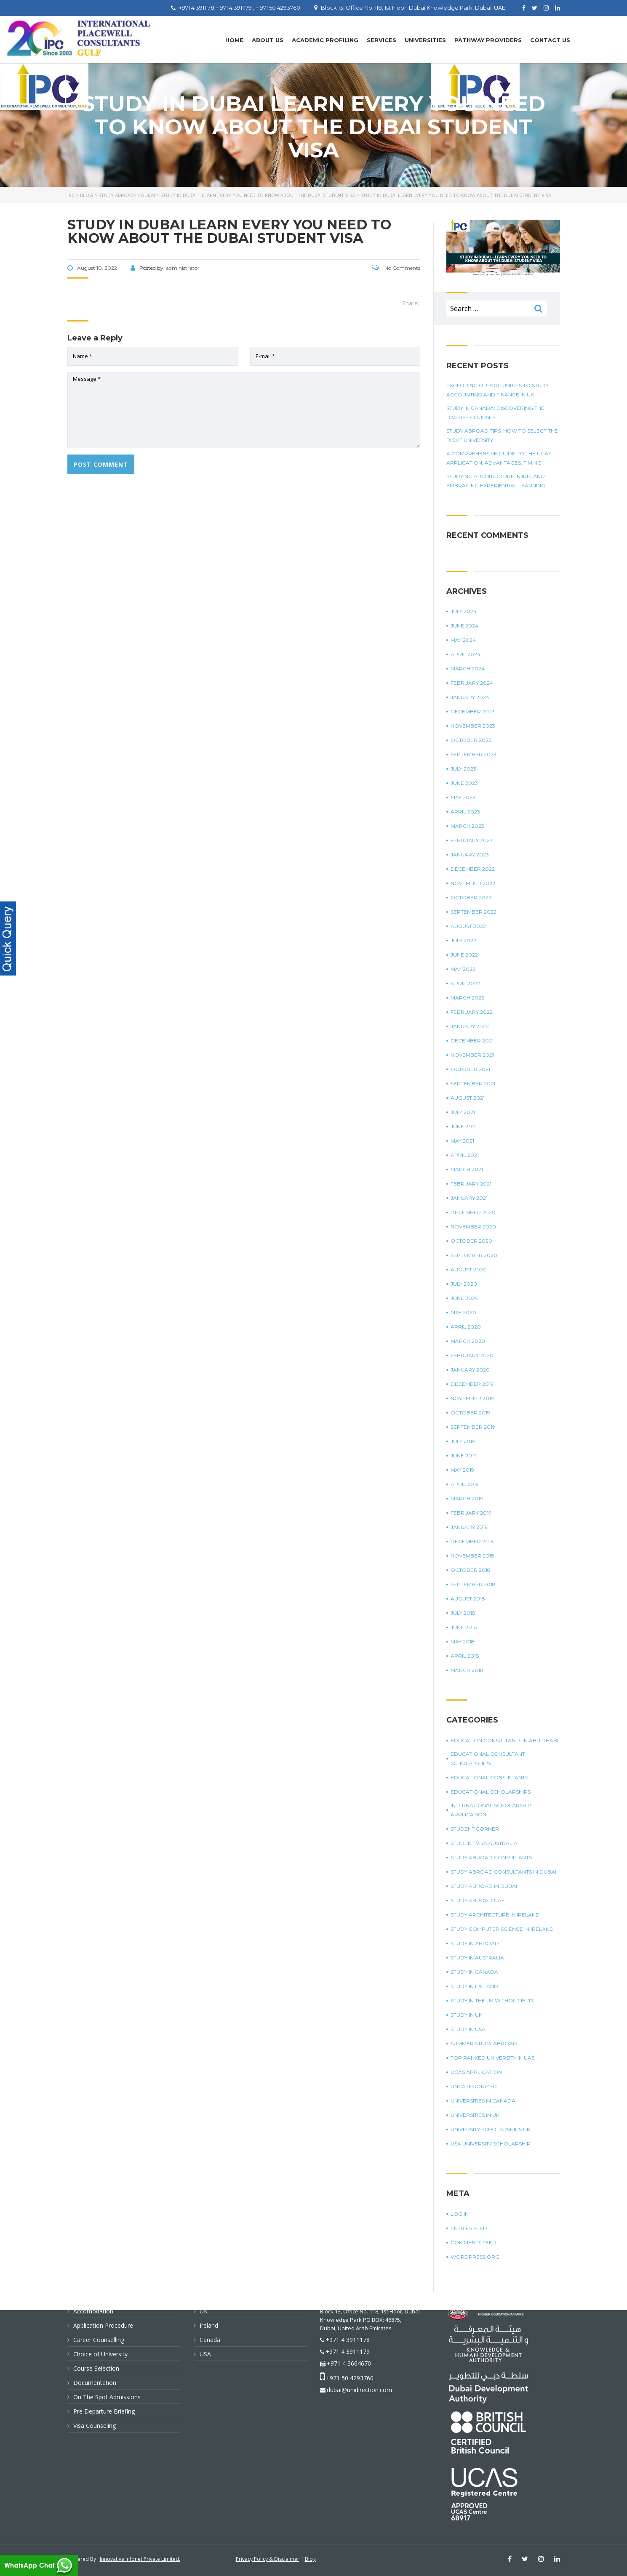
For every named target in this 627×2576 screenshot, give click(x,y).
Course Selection (96, 2368)
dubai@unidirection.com (359, 2390)
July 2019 (463, 1441)
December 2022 (473, 869)
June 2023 (464, 783)
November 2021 (472, 1055)
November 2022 (473, 883)
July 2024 (464, 611)
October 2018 (471, 1570)
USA (205, 2354)
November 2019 (472, 1398)
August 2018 (468, 1598)
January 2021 (469, 1198)
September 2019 (473, 1427)
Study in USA (468, 2029)
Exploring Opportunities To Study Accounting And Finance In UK (497, 390)
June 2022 (464, 955)
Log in (460, 2214)
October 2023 (471, 740)
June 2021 (464, 1126)
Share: (410, 303)
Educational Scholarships (491, 1792)
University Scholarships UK (490, 2129)
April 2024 (465, 654)
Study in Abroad (475, 1943)
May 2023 (463, 797)
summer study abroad (484, 2043)
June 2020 (465, 1298)
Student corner (475, 1829)
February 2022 (472, 1012)
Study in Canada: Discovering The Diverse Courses (495, 412)
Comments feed (473, 2242)
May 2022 (463, 969)
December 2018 (472, 1541)
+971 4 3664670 (349, 2363)
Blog (310, 2559)
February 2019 (471, 1513)
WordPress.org (475, 2257)
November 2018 (472, 1556)
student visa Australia (484, 1843)
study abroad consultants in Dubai (503, 1872)
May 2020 (463, 1312)
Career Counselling (98, 2340)
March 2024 (468, 668)
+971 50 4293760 (350, 2378)
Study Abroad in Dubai (484, 1886)
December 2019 (472, 1384)
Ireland (209, 2325)
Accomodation (93, 2311)
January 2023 (470, 854)
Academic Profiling (325, 40)
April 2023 (465, 811)
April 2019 (465, 1484)
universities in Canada (483, 2100)
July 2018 (463, 1613)
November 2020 (473, 1226)
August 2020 (469, 1269)
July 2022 (463, 940)
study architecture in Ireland (495, 1914)
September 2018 (473, 1584)
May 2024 (463, 640)
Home (234, 40)
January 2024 (470, 697)
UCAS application (476, 2072)
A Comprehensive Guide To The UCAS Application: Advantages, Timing (498, 458)
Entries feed (469, 2228)
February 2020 (472, 1355)
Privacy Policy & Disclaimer (267, 2559)
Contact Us (550, 40)
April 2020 (466, 1327)
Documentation (94, 2383)
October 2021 (470, 1069)
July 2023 (463, 769)
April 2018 (465, 1656)
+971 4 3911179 (348, 2351)
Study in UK (466, 2015)
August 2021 (468, 1098)
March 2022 (467, 997)
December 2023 (473, 711)
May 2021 (462, 1141)
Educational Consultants (489, 1777)
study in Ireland (474, 1986)
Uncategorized (474, 2086)
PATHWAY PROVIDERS (488, 40)
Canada (210, 2340)
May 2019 (462, 1470)
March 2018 (467, 1670)
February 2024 (472, 683)
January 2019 (469, 1527)
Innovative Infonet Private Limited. (140, 2559)
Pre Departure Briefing (104, 2411)
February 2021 (471, 1183)
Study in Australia (477, 1957)
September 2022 (473, 912)
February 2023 (472, 840)
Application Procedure (103, 2325)
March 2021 (467, 1169)
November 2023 (473, 726)
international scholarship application (491, 1810)
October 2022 (471, 897)
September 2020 (474, 1255)
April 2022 (465, 983)
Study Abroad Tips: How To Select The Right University (502, 435)
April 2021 (465, 1155)
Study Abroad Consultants (491, 1857)
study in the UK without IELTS (492, 2000)
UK (204, 2311)
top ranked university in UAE (493, 2058)
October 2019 (470, 1412)
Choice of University (100, 2354)
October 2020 (471, 1241)
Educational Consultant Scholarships (488, 1758)
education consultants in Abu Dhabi (504, 1740)
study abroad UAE (478, 1900)
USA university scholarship (491, 2143)
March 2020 (468, 1341)
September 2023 (473, 754)
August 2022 (468, 926)
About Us (267, 40)
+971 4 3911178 (348, 2340)
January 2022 (470, 1026)
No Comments (396, 268)
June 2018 (464, 1627)
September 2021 (473, 1083)
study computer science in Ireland (502, 1929)
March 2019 (467, 1498)
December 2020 (473, 1212)
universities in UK (475, 2115)
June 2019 (464, 1455)
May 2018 (463, 1641)
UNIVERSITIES (425, 40)
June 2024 (464, 625)
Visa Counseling (94, 2426)
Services (381, 40)
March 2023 (467, 826)
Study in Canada (474, 1972)
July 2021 (463, 1112)
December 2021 (472, 1040)
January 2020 (470, 1369)
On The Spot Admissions (107, 2397)
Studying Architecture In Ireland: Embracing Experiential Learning (496, 481)
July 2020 (464, 1284)
